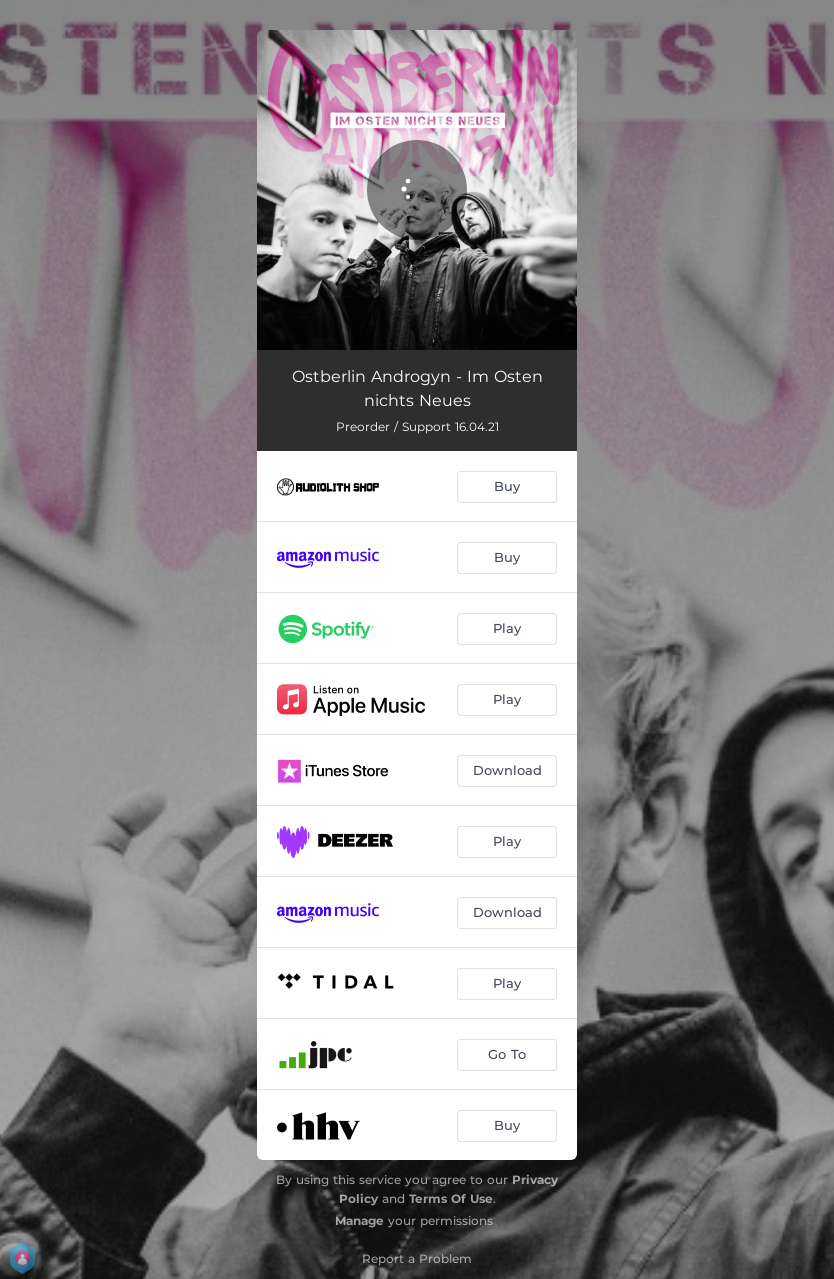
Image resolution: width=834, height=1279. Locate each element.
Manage (359, 1220)
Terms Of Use (451, 1198)
